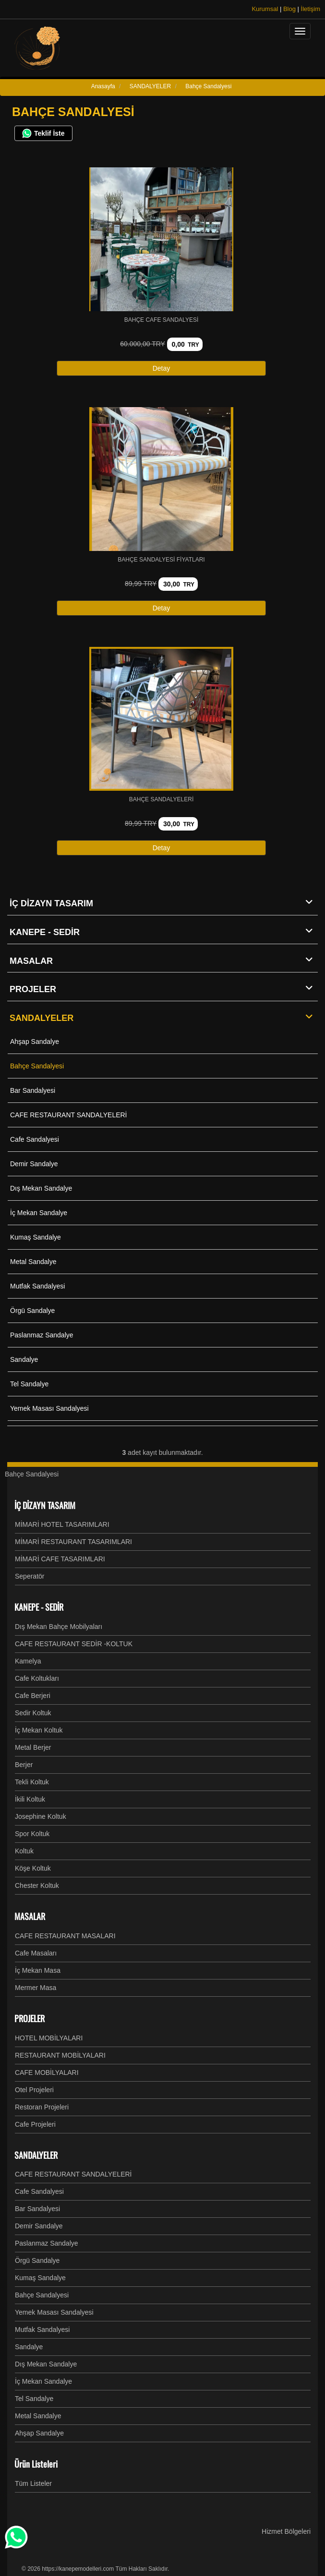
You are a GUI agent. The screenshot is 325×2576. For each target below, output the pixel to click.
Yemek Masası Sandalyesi (49, 1408)
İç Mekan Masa (37, 1970)
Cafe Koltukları (37, 1678)
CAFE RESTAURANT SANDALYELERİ (68, 1115)
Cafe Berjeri (32, 1695)
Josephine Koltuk (40, 1816)
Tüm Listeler (33, 2483)
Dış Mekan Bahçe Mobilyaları (58, 1626)
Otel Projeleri (34, 2090)
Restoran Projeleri (42, 2107)
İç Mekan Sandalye (38, 1213)
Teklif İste (43, 133)
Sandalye (24, 1359)
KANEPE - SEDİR (164, 931)
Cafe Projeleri (35, 2124)
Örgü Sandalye (32, 1310)
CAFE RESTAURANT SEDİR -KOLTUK (73, 1644)
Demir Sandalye (34, 1164)
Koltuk (24, 1851)
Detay (161, 368)
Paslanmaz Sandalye (41, 1335)
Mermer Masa (35, 1987)
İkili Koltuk (30, 1799)
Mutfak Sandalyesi (37, 1286)
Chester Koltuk (37, 1885)
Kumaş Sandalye (35, 1237)
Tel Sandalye (29, 1384)
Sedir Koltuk (33, 1713)
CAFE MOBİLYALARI (47, 2072)
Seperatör (29, 1576)
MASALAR (164, 960)
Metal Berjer (33, 1747)
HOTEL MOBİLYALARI (49, 2038)
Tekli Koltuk (32, 1782)
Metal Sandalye (33, 1261)
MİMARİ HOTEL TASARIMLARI (62, 1524)
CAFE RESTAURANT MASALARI (65, 1936)
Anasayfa (103, 86)
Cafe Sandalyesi (34, 1139)
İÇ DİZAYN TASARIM (164, 903)
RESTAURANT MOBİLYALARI (60, 2055)
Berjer (24, 1764)
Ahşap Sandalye (34, 1041)
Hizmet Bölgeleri (286, 2531)
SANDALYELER (164, 1017)
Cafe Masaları (36, 1953)
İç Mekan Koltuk (39, 1730)
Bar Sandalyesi (32, 1090)
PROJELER (164, 989)
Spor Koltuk (32, 1834)
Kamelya (28, 1661)
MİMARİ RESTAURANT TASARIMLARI (73, 1542)
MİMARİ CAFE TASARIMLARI (60, 1559)
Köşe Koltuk (33, 1868)
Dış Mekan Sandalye (41, 1188)
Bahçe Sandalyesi (37, 1066)
